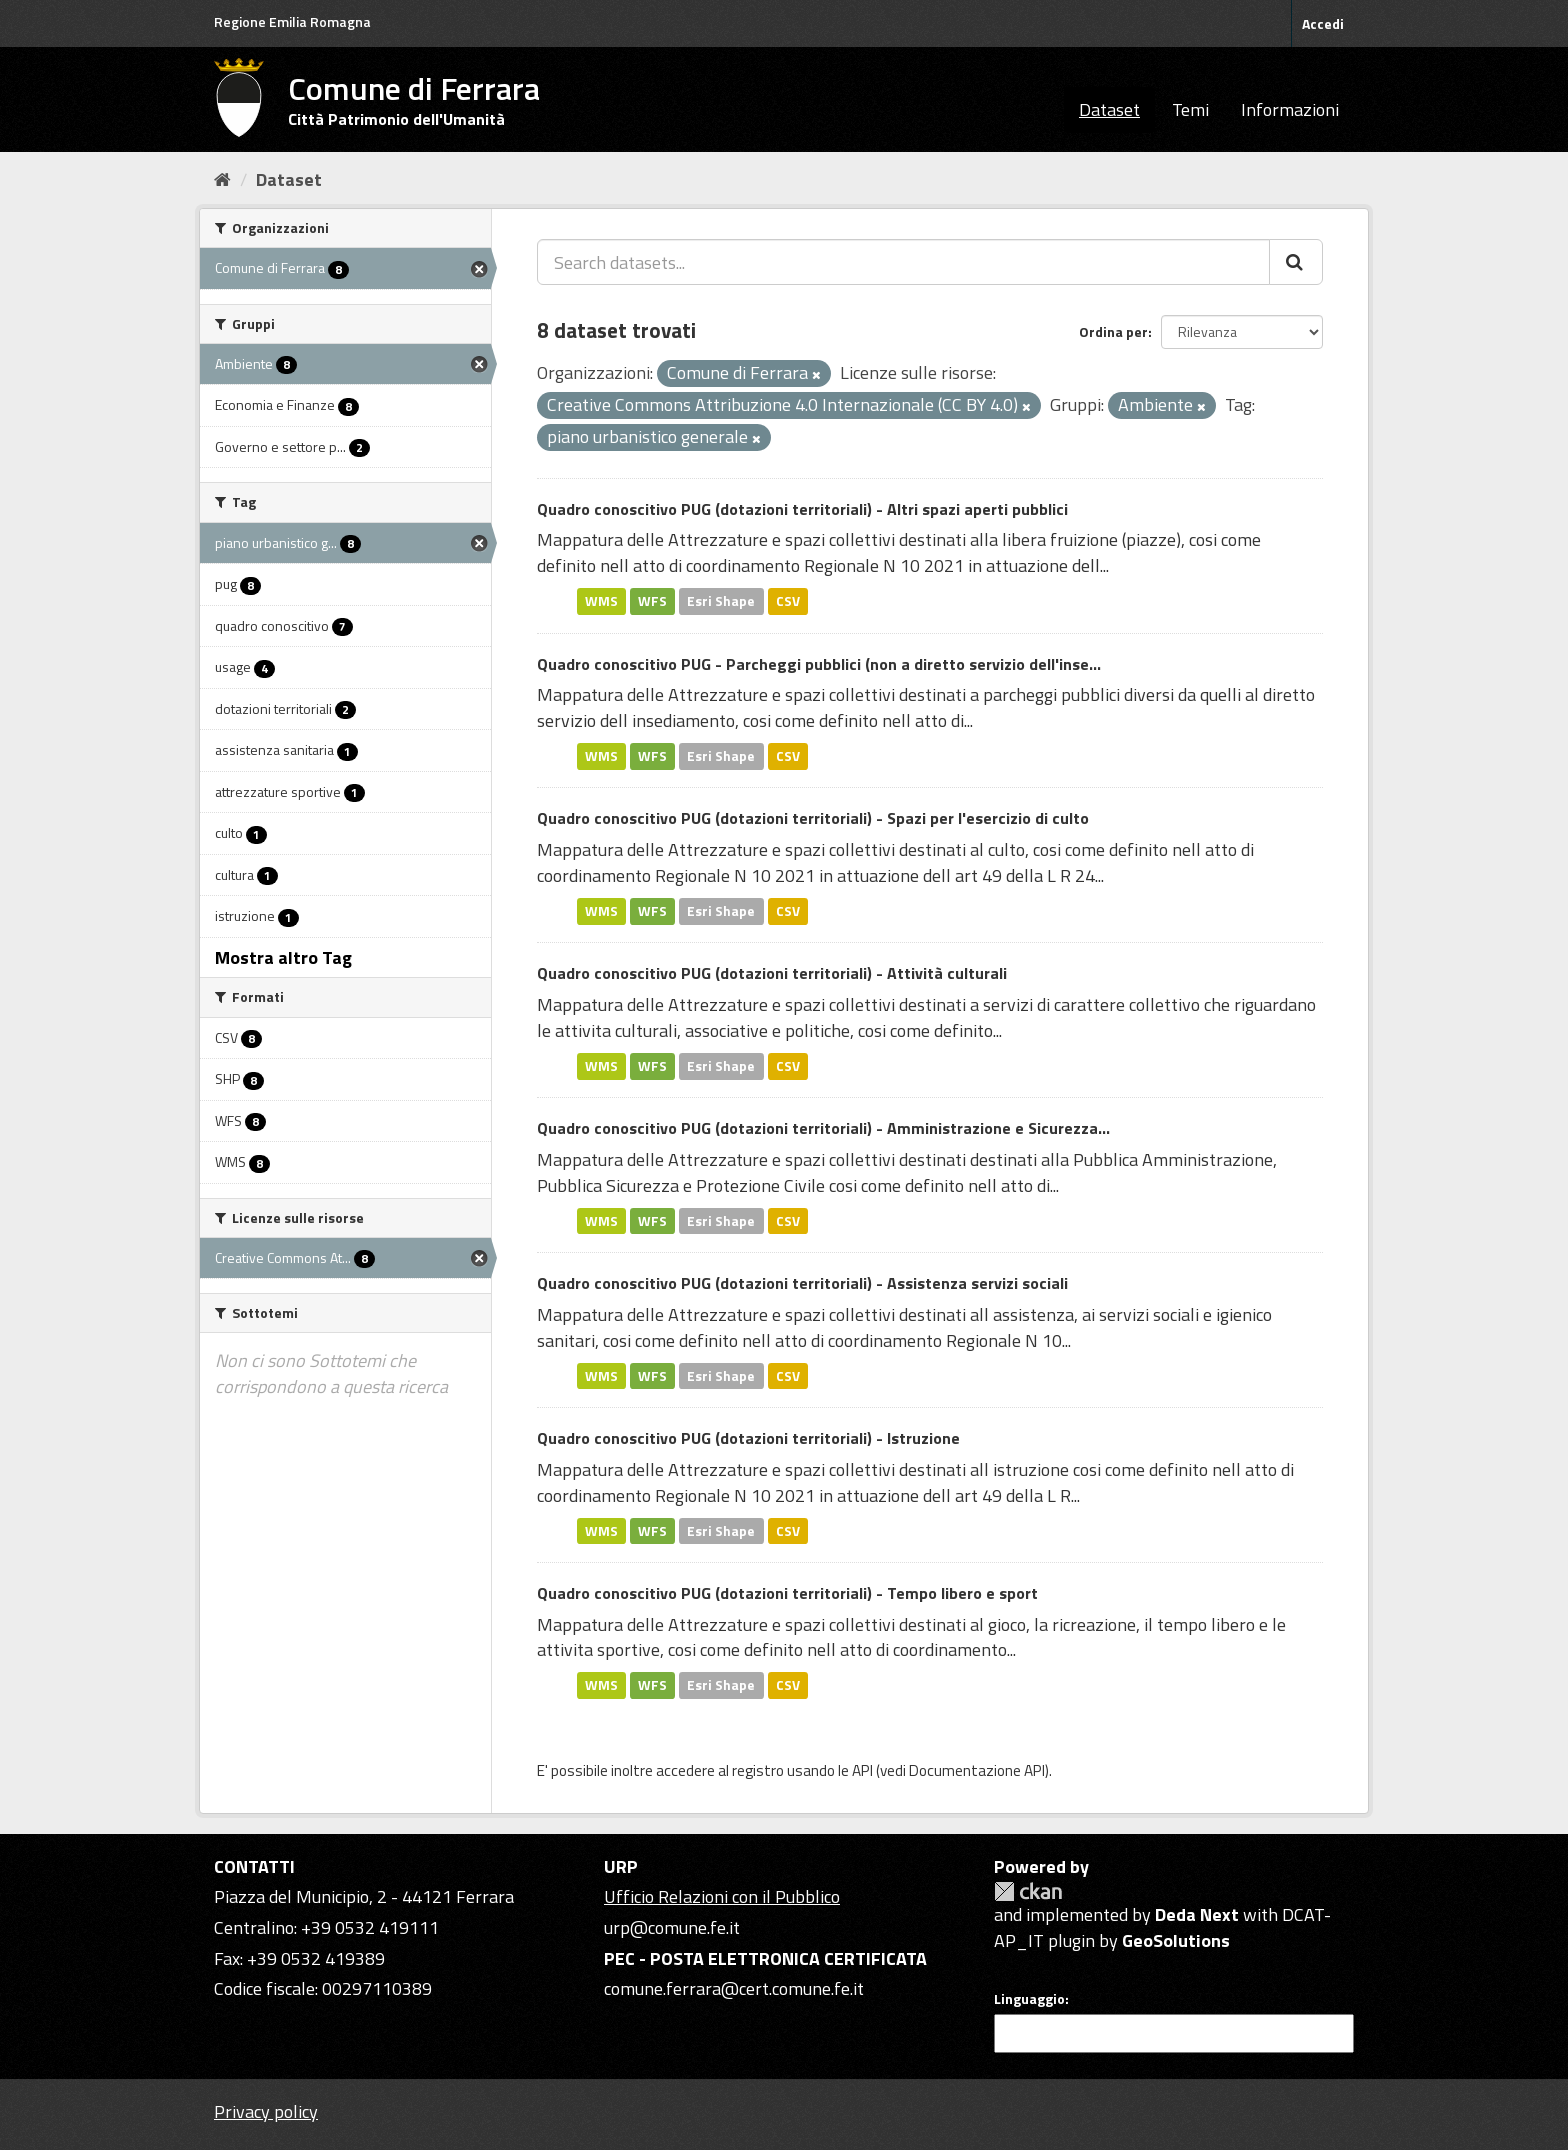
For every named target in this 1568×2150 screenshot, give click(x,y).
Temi (1190, 109)
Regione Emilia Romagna (292, 21)
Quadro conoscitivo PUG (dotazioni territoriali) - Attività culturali (772, 973)
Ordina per (1113, 331)
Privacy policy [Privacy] (266, 2111)
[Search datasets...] (903, 262)
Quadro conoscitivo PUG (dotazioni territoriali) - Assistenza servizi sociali (802, 1283)
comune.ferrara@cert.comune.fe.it (734, 1988)
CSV (788, 601)
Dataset (1109, 109)
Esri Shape (721, 601)
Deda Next (1197, 1914)
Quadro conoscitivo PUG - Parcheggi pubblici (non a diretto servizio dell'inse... (819, 664)
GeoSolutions (1176, 1940)
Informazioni (1290, 109)
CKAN (1028, 1891)
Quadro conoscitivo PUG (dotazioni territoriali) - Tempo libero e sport (787, 1593)
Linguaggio (1029, 1999)
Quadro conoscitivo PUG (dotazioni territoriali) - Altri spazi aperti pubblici (802, 509)
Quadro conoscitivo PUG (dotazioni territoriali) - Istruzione (748, 1438)
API (862, 1770)
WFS (652, 601)
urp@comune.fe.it (672, 1927)
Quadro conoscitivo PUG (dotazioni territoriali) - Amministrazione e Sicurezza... (823, 1128)
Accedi (1323, 23)
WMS (601, 601)
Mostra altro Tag (283, 957)
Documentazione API (977, 1770)
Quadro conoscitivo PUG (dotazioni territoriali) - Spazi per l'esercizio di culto (813, 818)
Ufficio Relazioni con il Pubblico (722, 1896)
